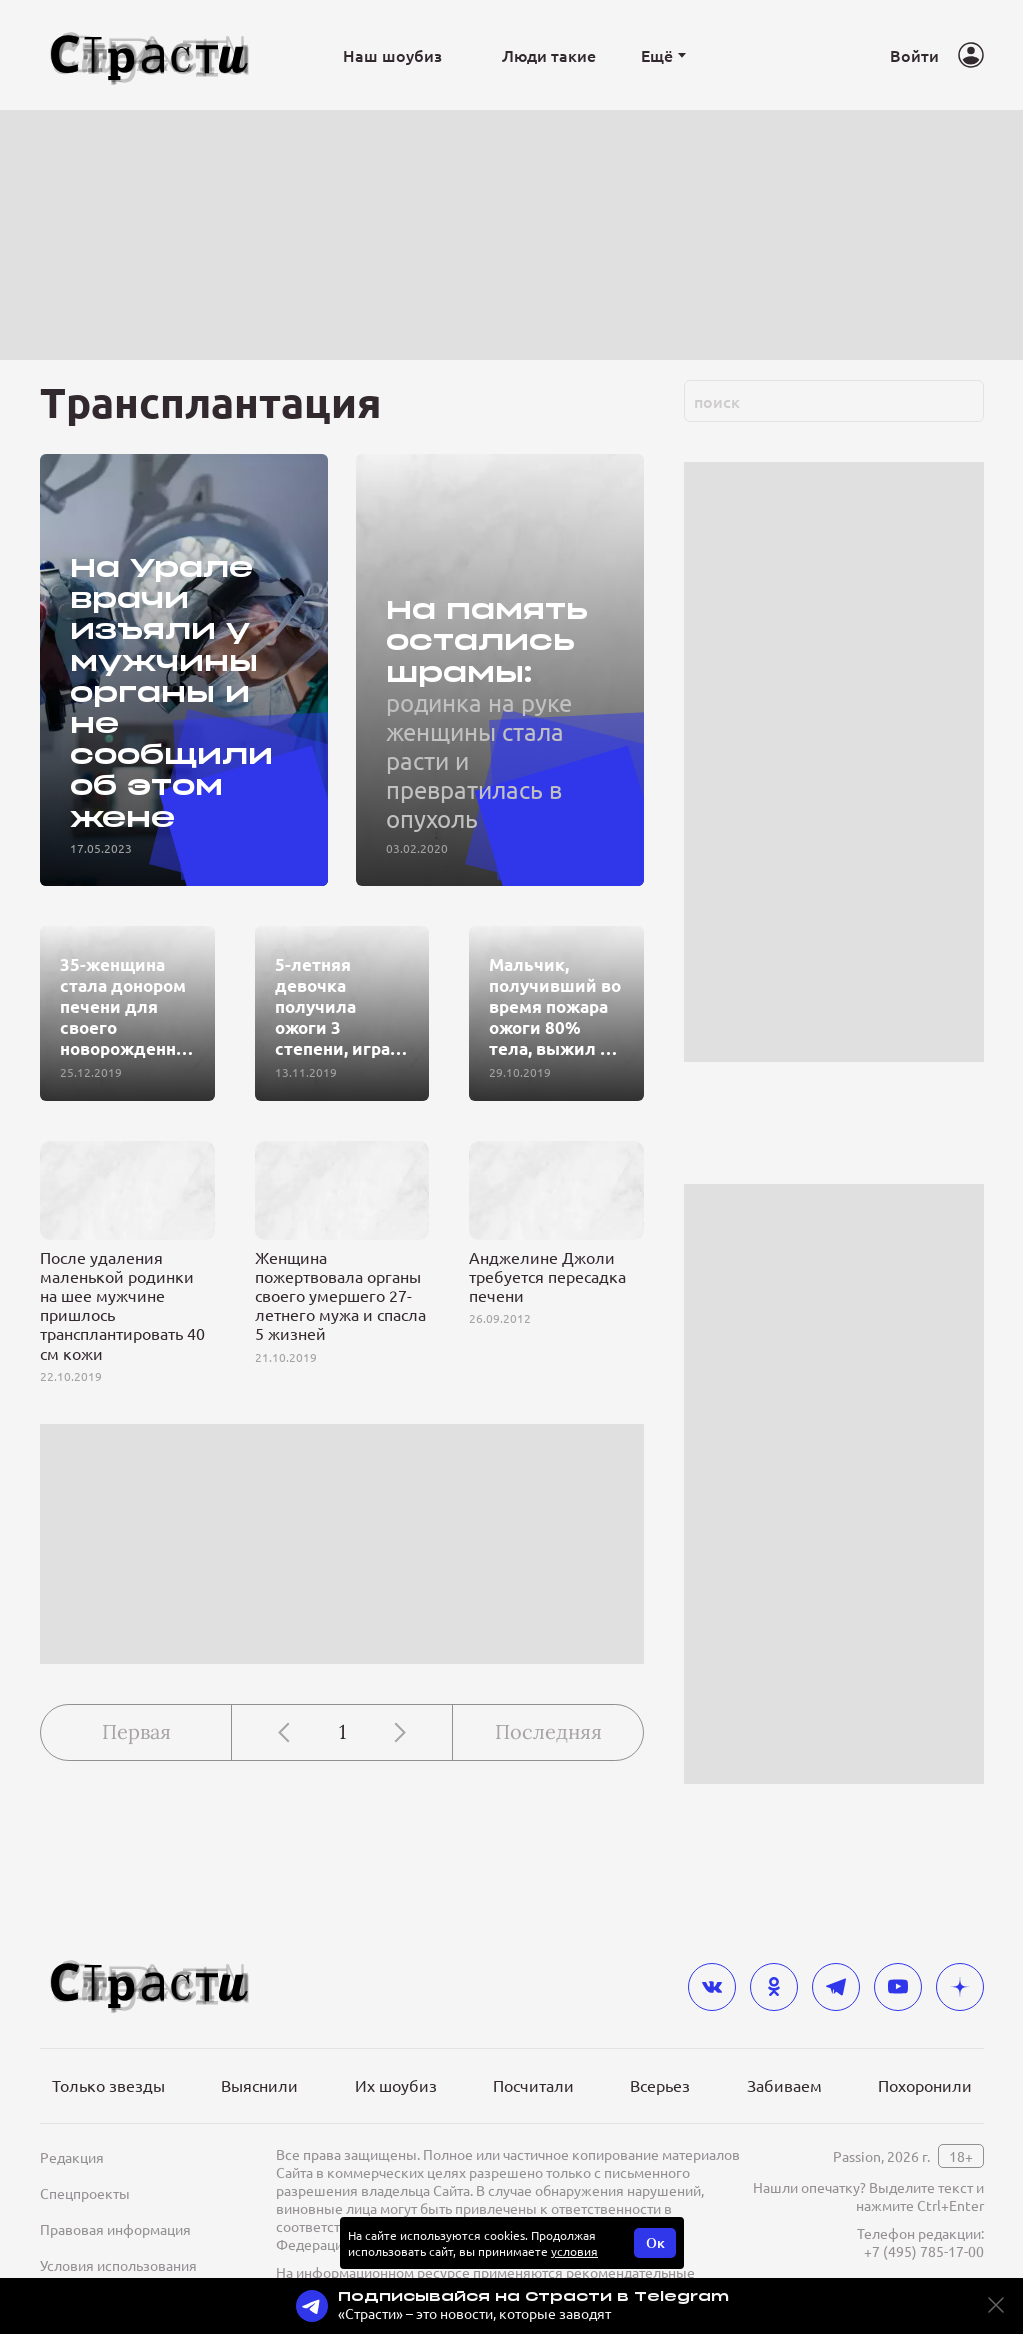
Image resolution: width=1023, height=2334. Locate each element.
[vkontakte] (712, 1987)
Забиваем (784, 2085)
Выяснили (259, 2085)
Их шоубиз (396, 2085)
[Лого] (150, 55)
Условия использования (118, 2265)
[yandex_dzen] (960, 1987)
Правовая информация (115, 2229)
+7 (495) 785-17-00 (924, 2251)
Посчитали (533, 2085)
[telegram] (836, 1987)
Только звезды (108, 2085)
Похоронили (925, 2085)
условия (574, 2251)
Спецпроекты (85, 2193)
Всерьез (660, 2085)
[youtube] (898, 1987)
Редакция (72, 2157)
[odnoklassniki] (774, 1987)
